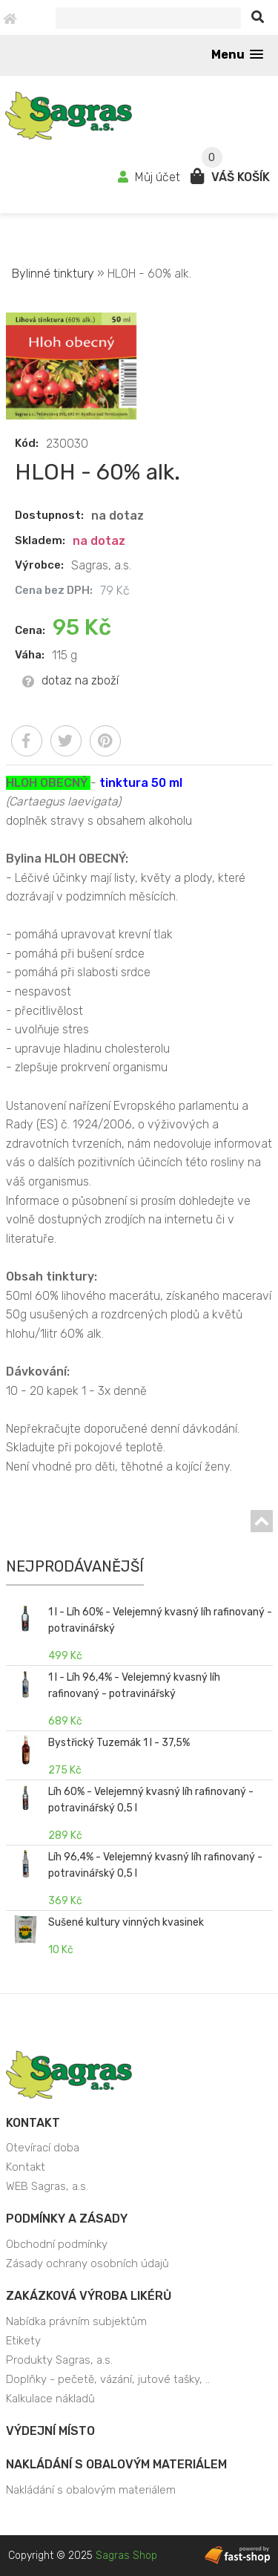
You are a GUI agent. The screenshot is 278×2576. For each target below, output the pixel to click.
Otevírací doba (42, 2147)
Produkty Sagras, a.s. (59, 2360)
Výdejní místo (50, 2431)
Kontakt (33, 2123)
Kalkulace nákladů (50, 2398)
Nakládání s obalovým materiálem (116, 2464)
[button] (237, 54)
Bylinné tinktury (54, 274)
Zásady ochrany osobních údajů (87, 2263)
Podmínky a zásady (67, 2218)
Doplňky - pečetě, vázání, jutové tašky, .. (108, 2379)
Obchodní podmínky (56, 2244)
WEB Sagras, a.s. (47, 2186)
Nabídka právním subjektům (76, 2321)
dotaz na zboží (70, 680)
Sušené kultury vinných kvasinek (126, 1922)
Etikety (23, 2340)
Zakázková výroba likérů (88, 2296)
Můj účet (150, 177)
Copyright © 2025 (82, 2555)
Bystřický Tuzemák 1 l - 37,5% (119, 1742)
